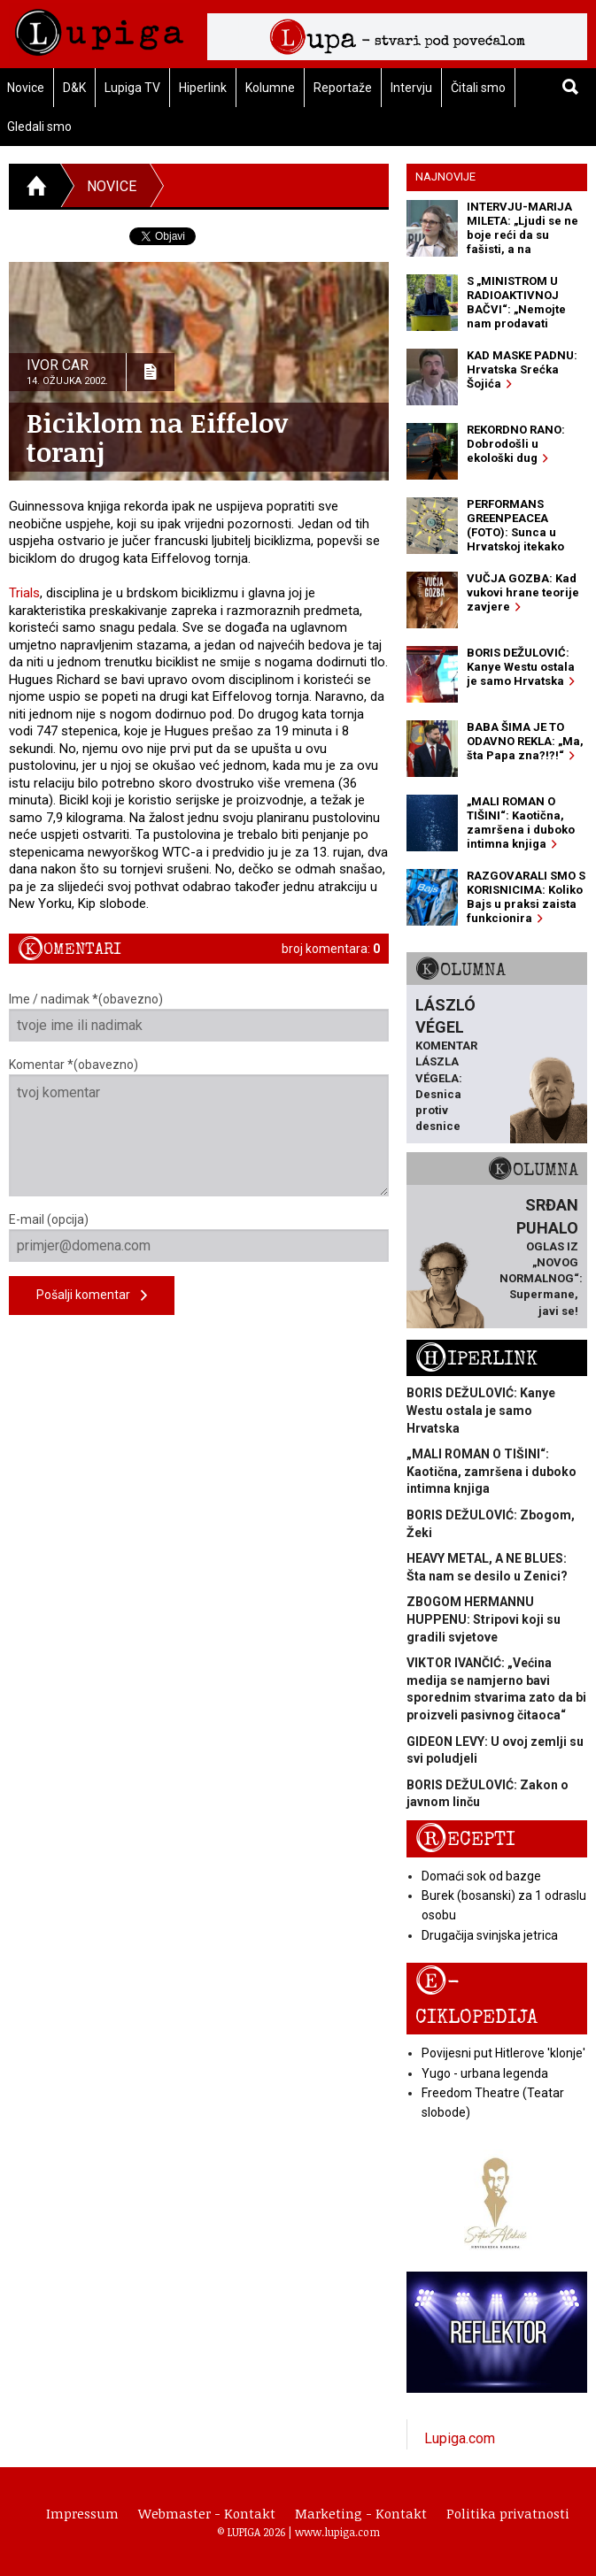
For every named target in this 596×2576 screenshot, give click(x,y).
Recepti (465, 1839)
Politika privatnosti (507, 2513)
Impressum (82, 2513)
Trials (24, 593)
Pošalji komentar (91, 1296)
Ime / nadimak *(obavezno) (199, 1017)
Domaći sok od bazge (481, 1876)
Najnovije (445, 176)
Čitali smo (478, 88)
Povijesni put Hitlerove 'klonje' (503, 2053)
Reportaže (342, 88)
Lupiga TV (132, 88)
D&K (74, 88)
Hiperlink (203, 88)
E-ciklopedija (476, 1997)
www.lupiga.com (337, 2532)
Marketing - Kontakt (361, 2513)
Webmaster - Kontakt (206, 2513)
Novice (111, 186)
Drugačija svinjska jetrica (490, 1935)
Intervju (411, 88)
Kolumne (270, 88)
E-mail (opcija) (199, 1237)
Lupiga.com (459, 2438)
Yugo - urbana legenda (485, 2073)
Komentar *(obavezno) (199, 1126)
